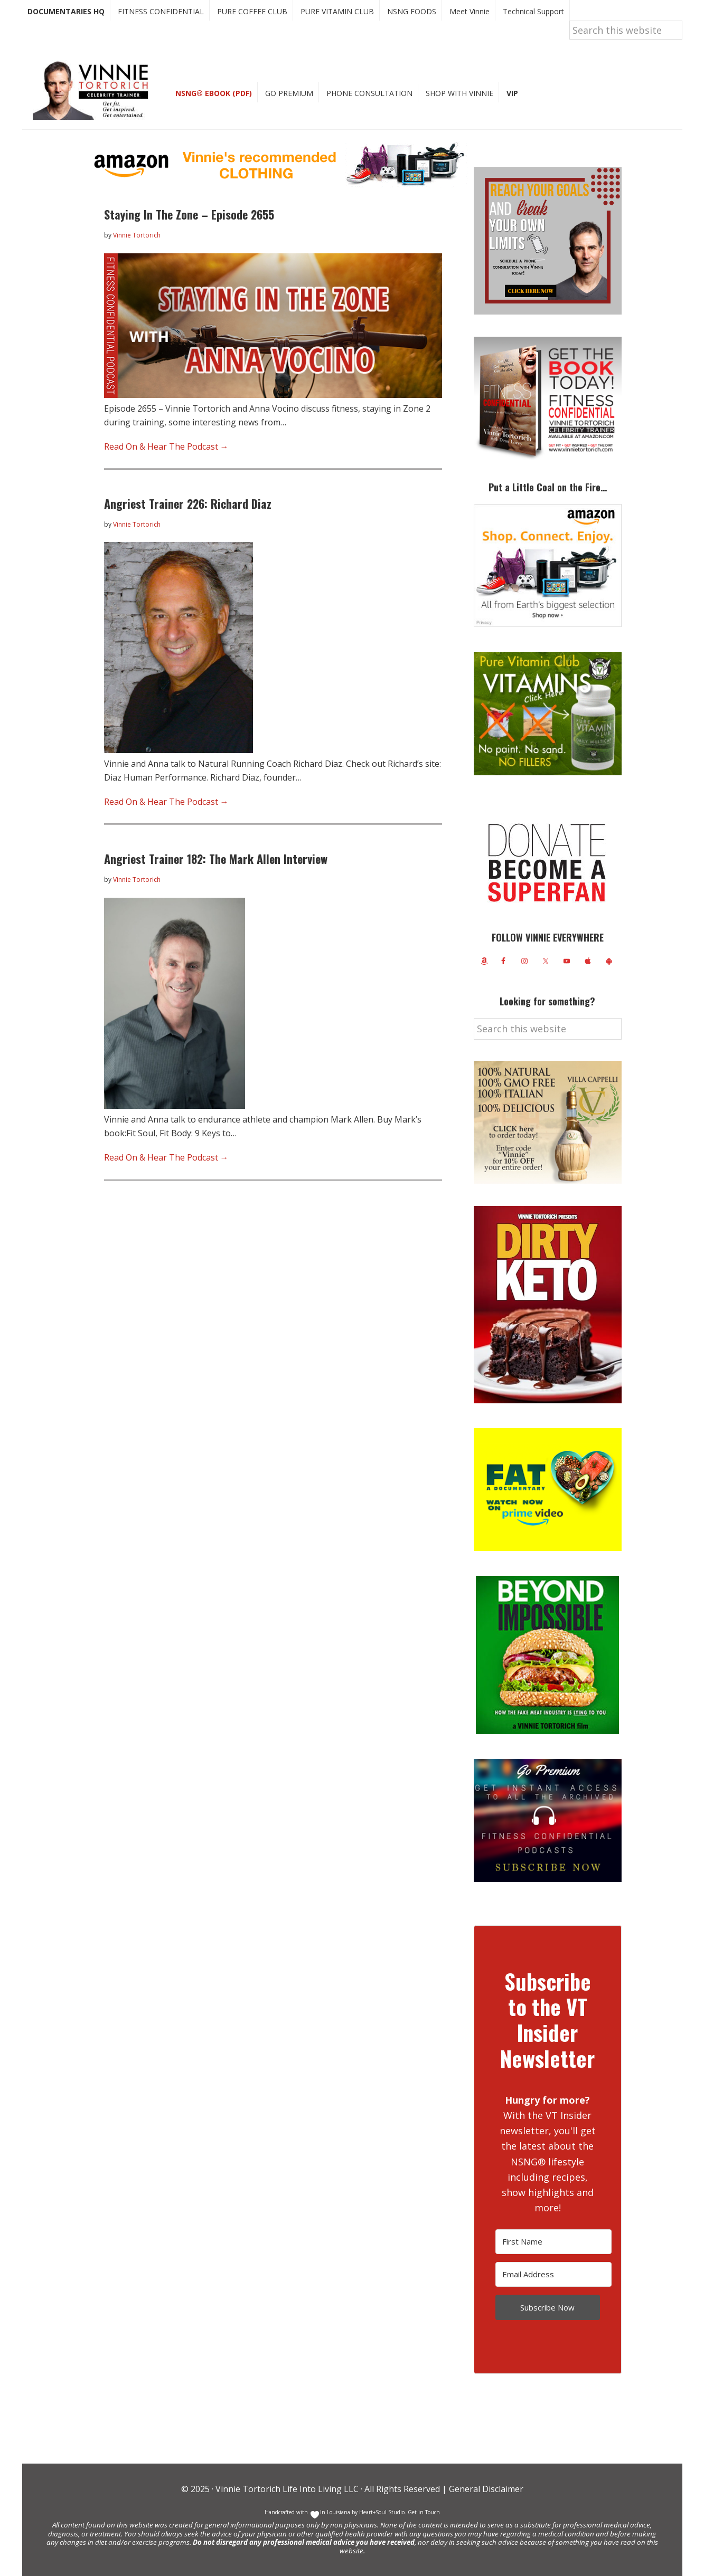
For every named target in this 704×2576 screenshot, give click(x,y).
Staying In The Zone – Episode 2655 (189, 214)
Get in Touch (424, 2512)
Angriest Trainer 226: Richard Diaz (187, 503)
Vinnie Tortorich (94, 89)
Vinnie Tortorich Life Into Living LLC (287, 2489)
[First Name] (553, 2241)
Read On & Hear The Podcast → (166, 446)
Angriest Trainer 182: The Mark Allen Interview (215, 858)
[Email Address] (553, 2274)
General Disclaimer (485, 2489)
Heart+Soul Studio (381, 2512)
